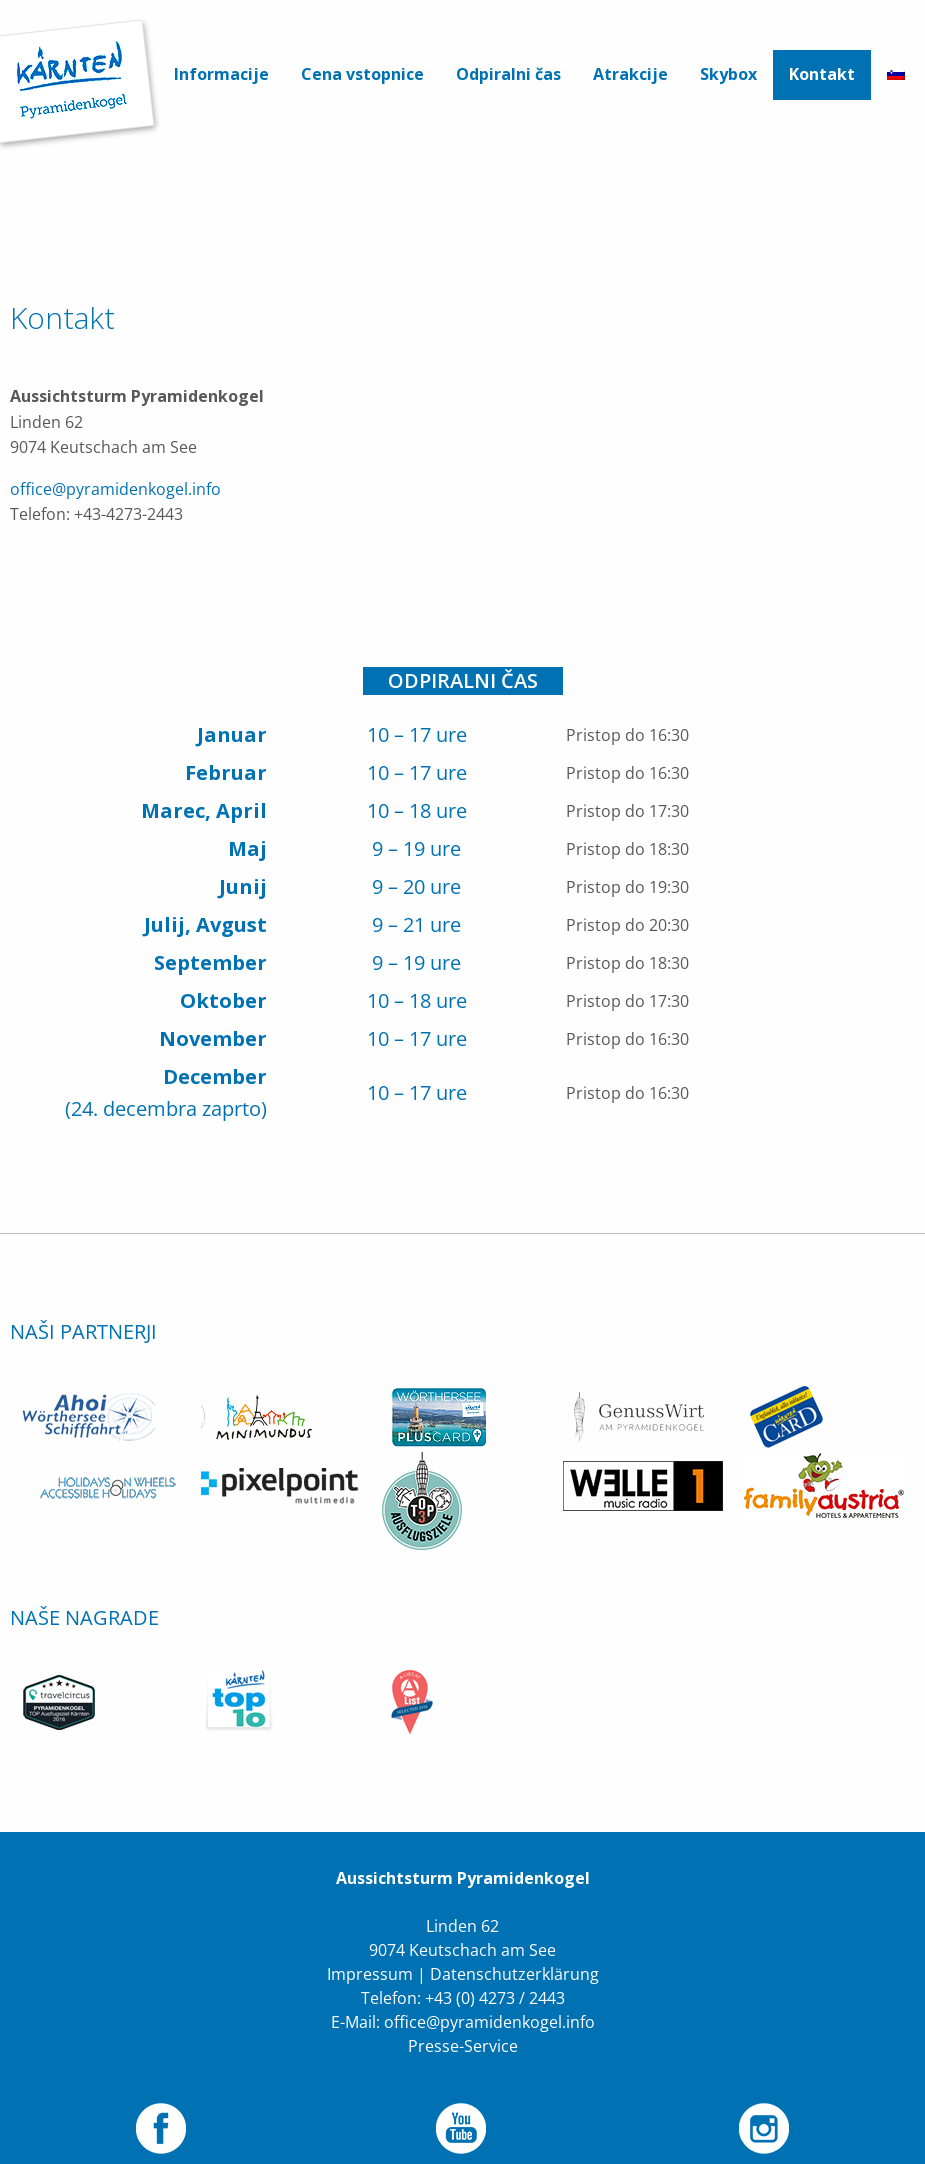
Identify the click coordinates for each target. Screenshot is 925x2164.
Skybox (728, 74)
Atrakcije (630, 74)
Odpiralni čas (508, 74)
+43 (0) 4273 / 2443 (495, 1969)
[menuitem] (221, 75)
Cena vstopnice (362, 74)
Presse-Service (463, 2017)
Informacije (221, 74)
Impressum (370, 1945)
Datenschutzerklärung (514, 1945)
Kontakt (822, 74)
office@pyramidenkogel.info (115, 489)
